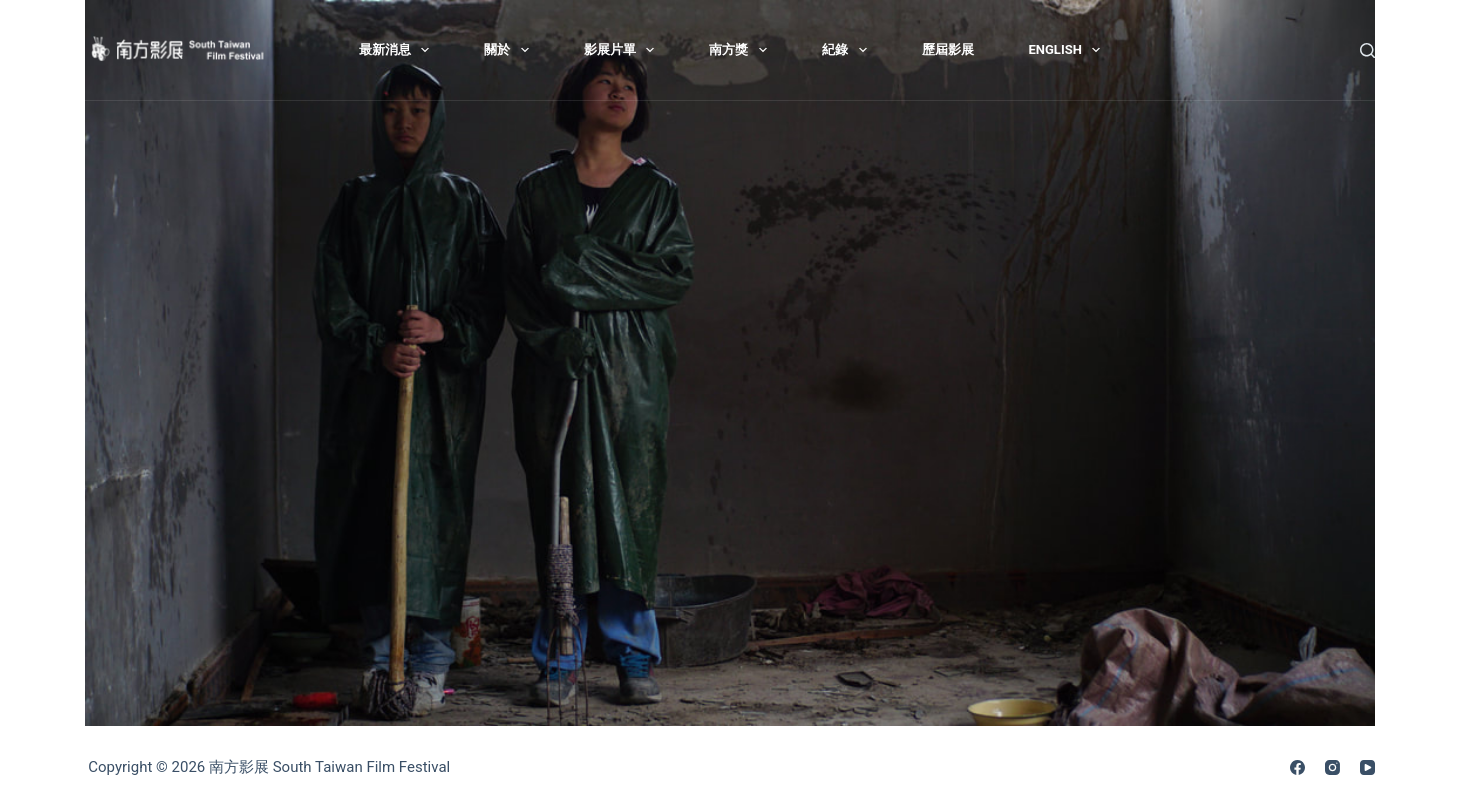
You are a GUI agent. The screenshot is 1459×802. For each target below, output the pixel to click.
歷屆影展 (948, 49)
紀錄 (848, 50)
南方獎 (742, 50)
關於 (510, 50)
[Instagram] (1332, 767)
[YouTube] (1367, 767)
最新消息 (398, 50)
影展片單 (623, 50)
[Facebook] (1297, 767)
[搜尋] (1367, 50)
